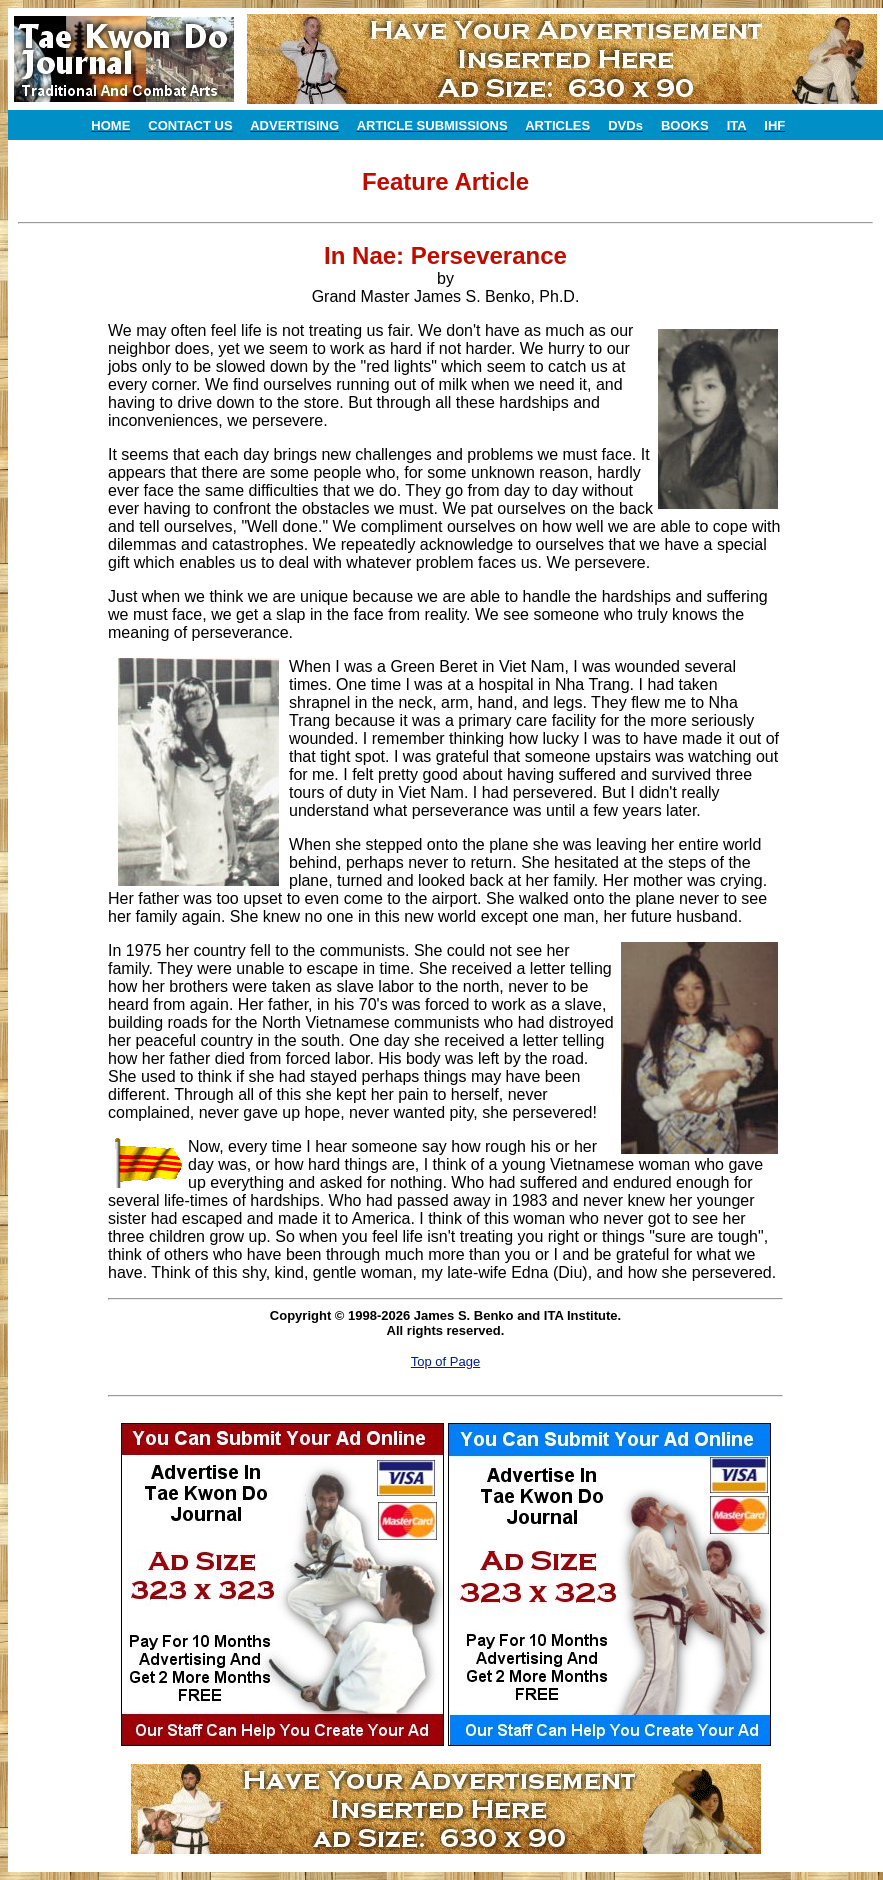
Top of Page (445, 1361)
